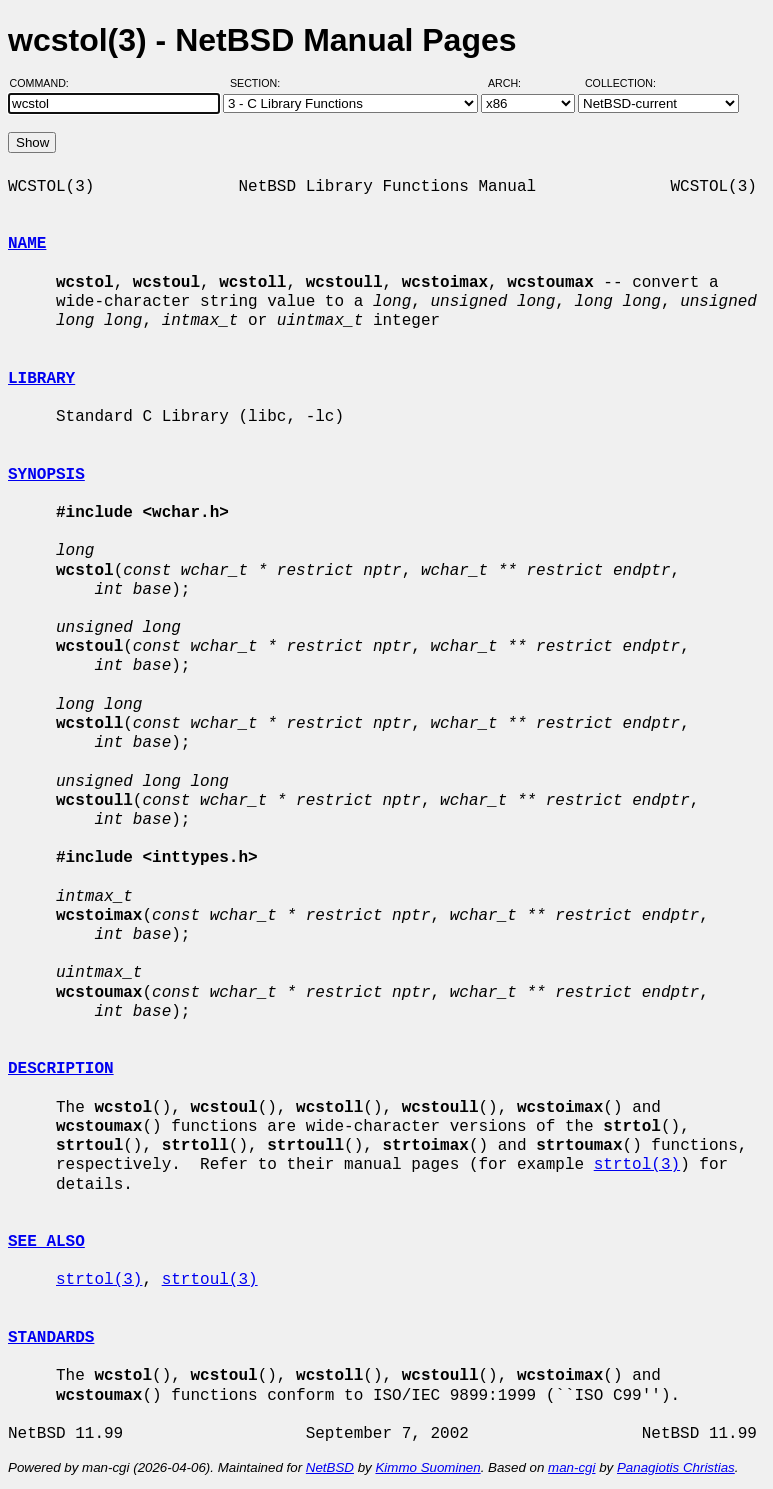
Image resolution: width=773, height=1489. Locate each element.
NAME (27, 244)
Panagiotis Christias (676, 1467)
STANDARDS (51, 1338)
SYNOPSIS (46, 475)
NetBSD (330, 1467)
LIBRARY (41, 379)
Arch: (513, 83)
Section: (259, 83)
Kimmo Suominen (427, 1467)
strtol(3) (637, 1165)
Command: (45, 83)
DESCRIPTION (61, 1069)
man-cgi (571, 1467)
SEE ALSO (46, 1242)
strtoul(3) (210, 1280)
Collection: (620, 83)
